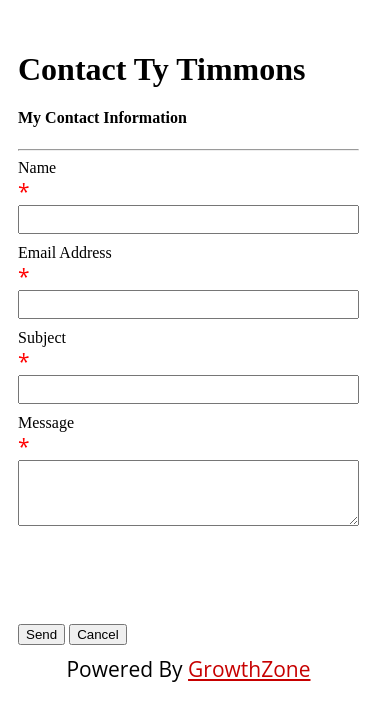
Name (37, 167)
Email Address (65, 252)
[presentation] (170, 575)
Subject (42, 337)
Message (46, 422)
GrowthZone (249, 669)
